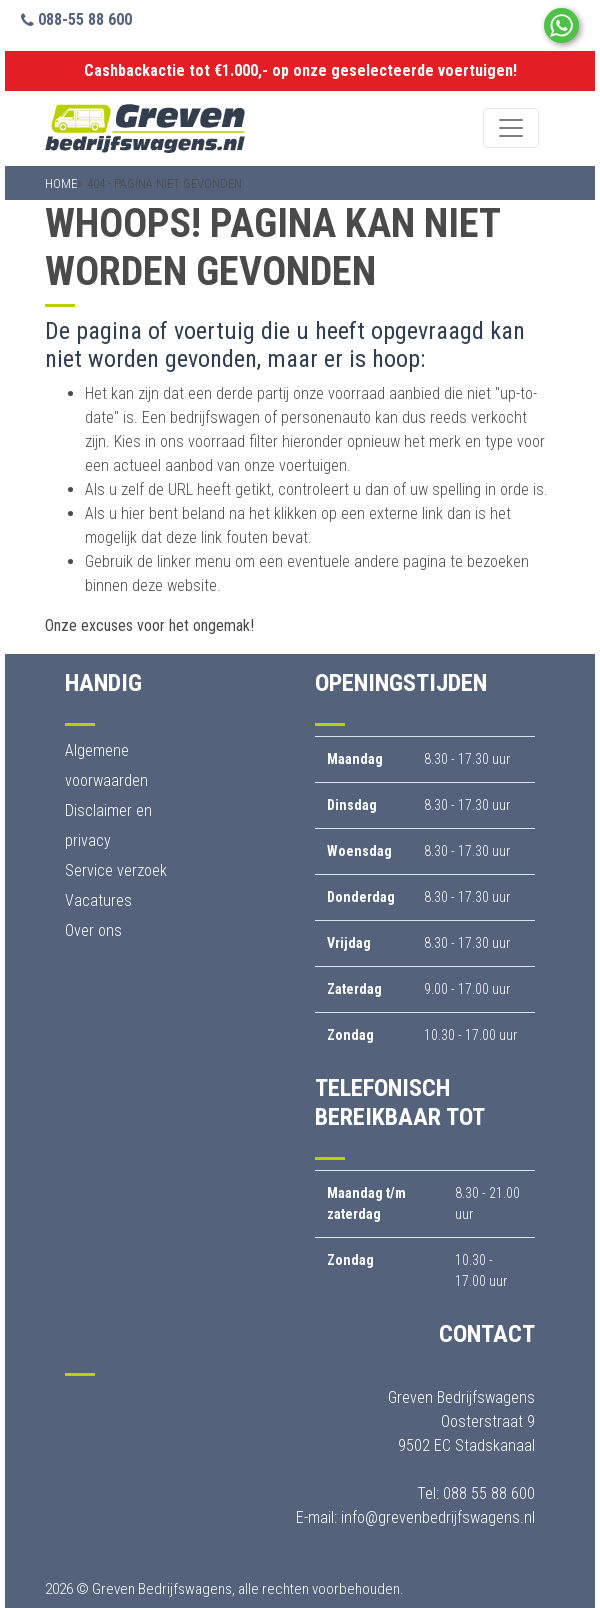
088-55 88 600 (76, 19)
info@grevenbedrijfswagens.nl (438, 1517)
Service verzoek (116, 870)
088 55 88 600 (489, 1493)
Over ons (93, 930)
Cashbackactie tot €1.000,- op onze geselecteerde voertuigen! (300, 70)
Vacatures (98, 900)
